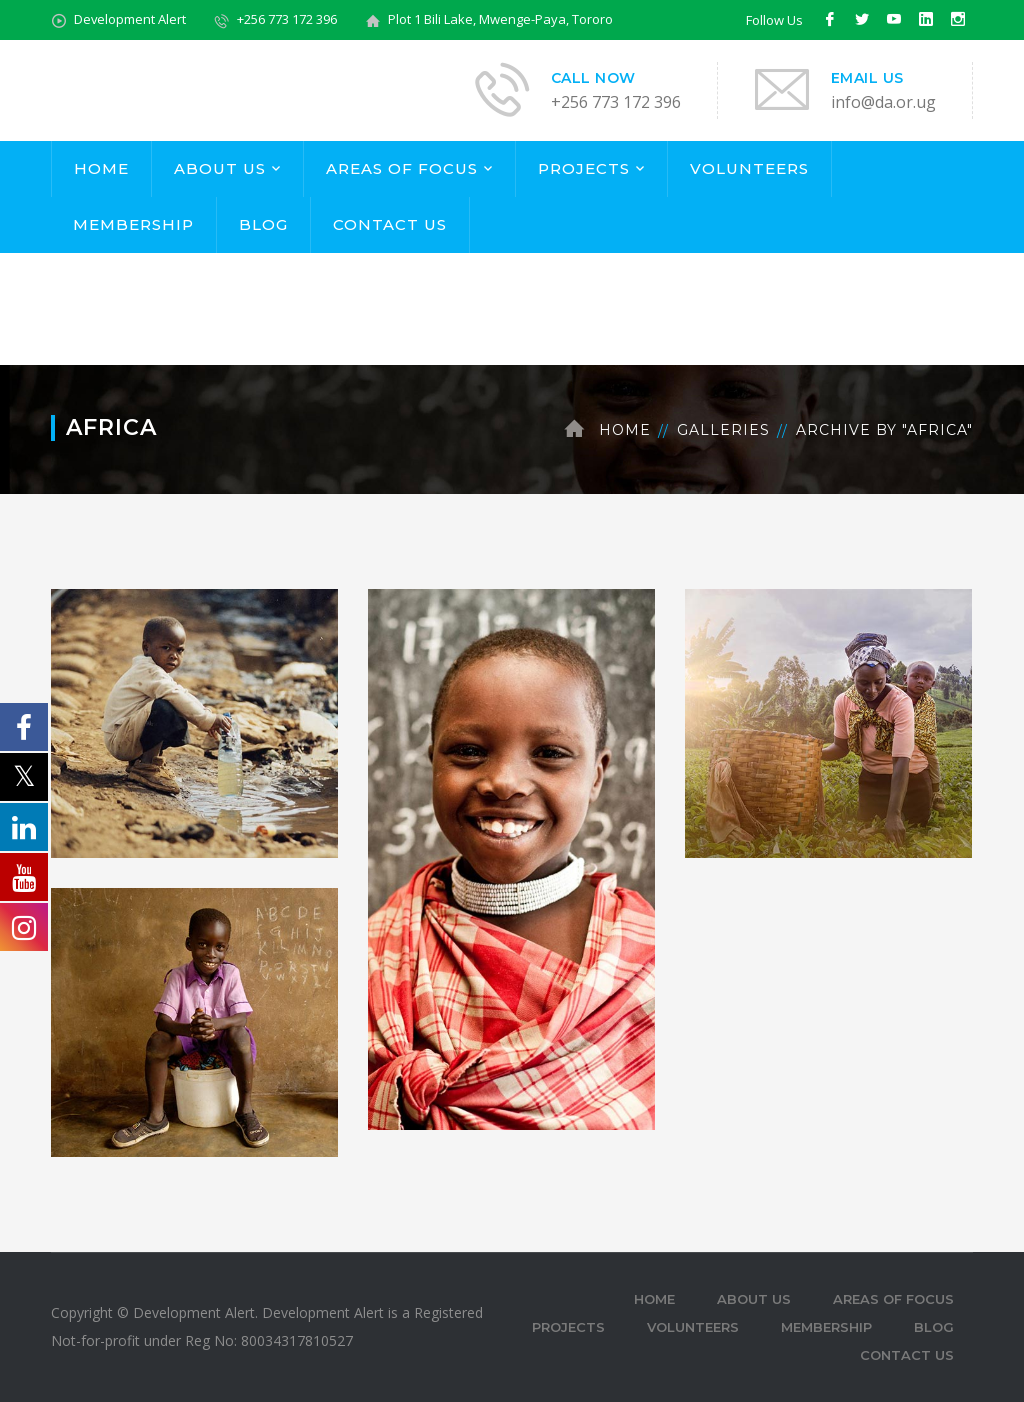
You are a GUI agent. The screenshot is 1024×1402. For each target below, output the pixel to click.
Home (625, 430)
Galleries (723, 430)
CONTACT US (390, 224)
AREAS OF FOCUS (402, 168)
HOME (101, 168)
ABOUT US (220, 168)
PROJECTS (584, 168)
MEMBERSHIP (133, 224)
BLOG (263, 224)
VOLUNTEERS (749, 168)
